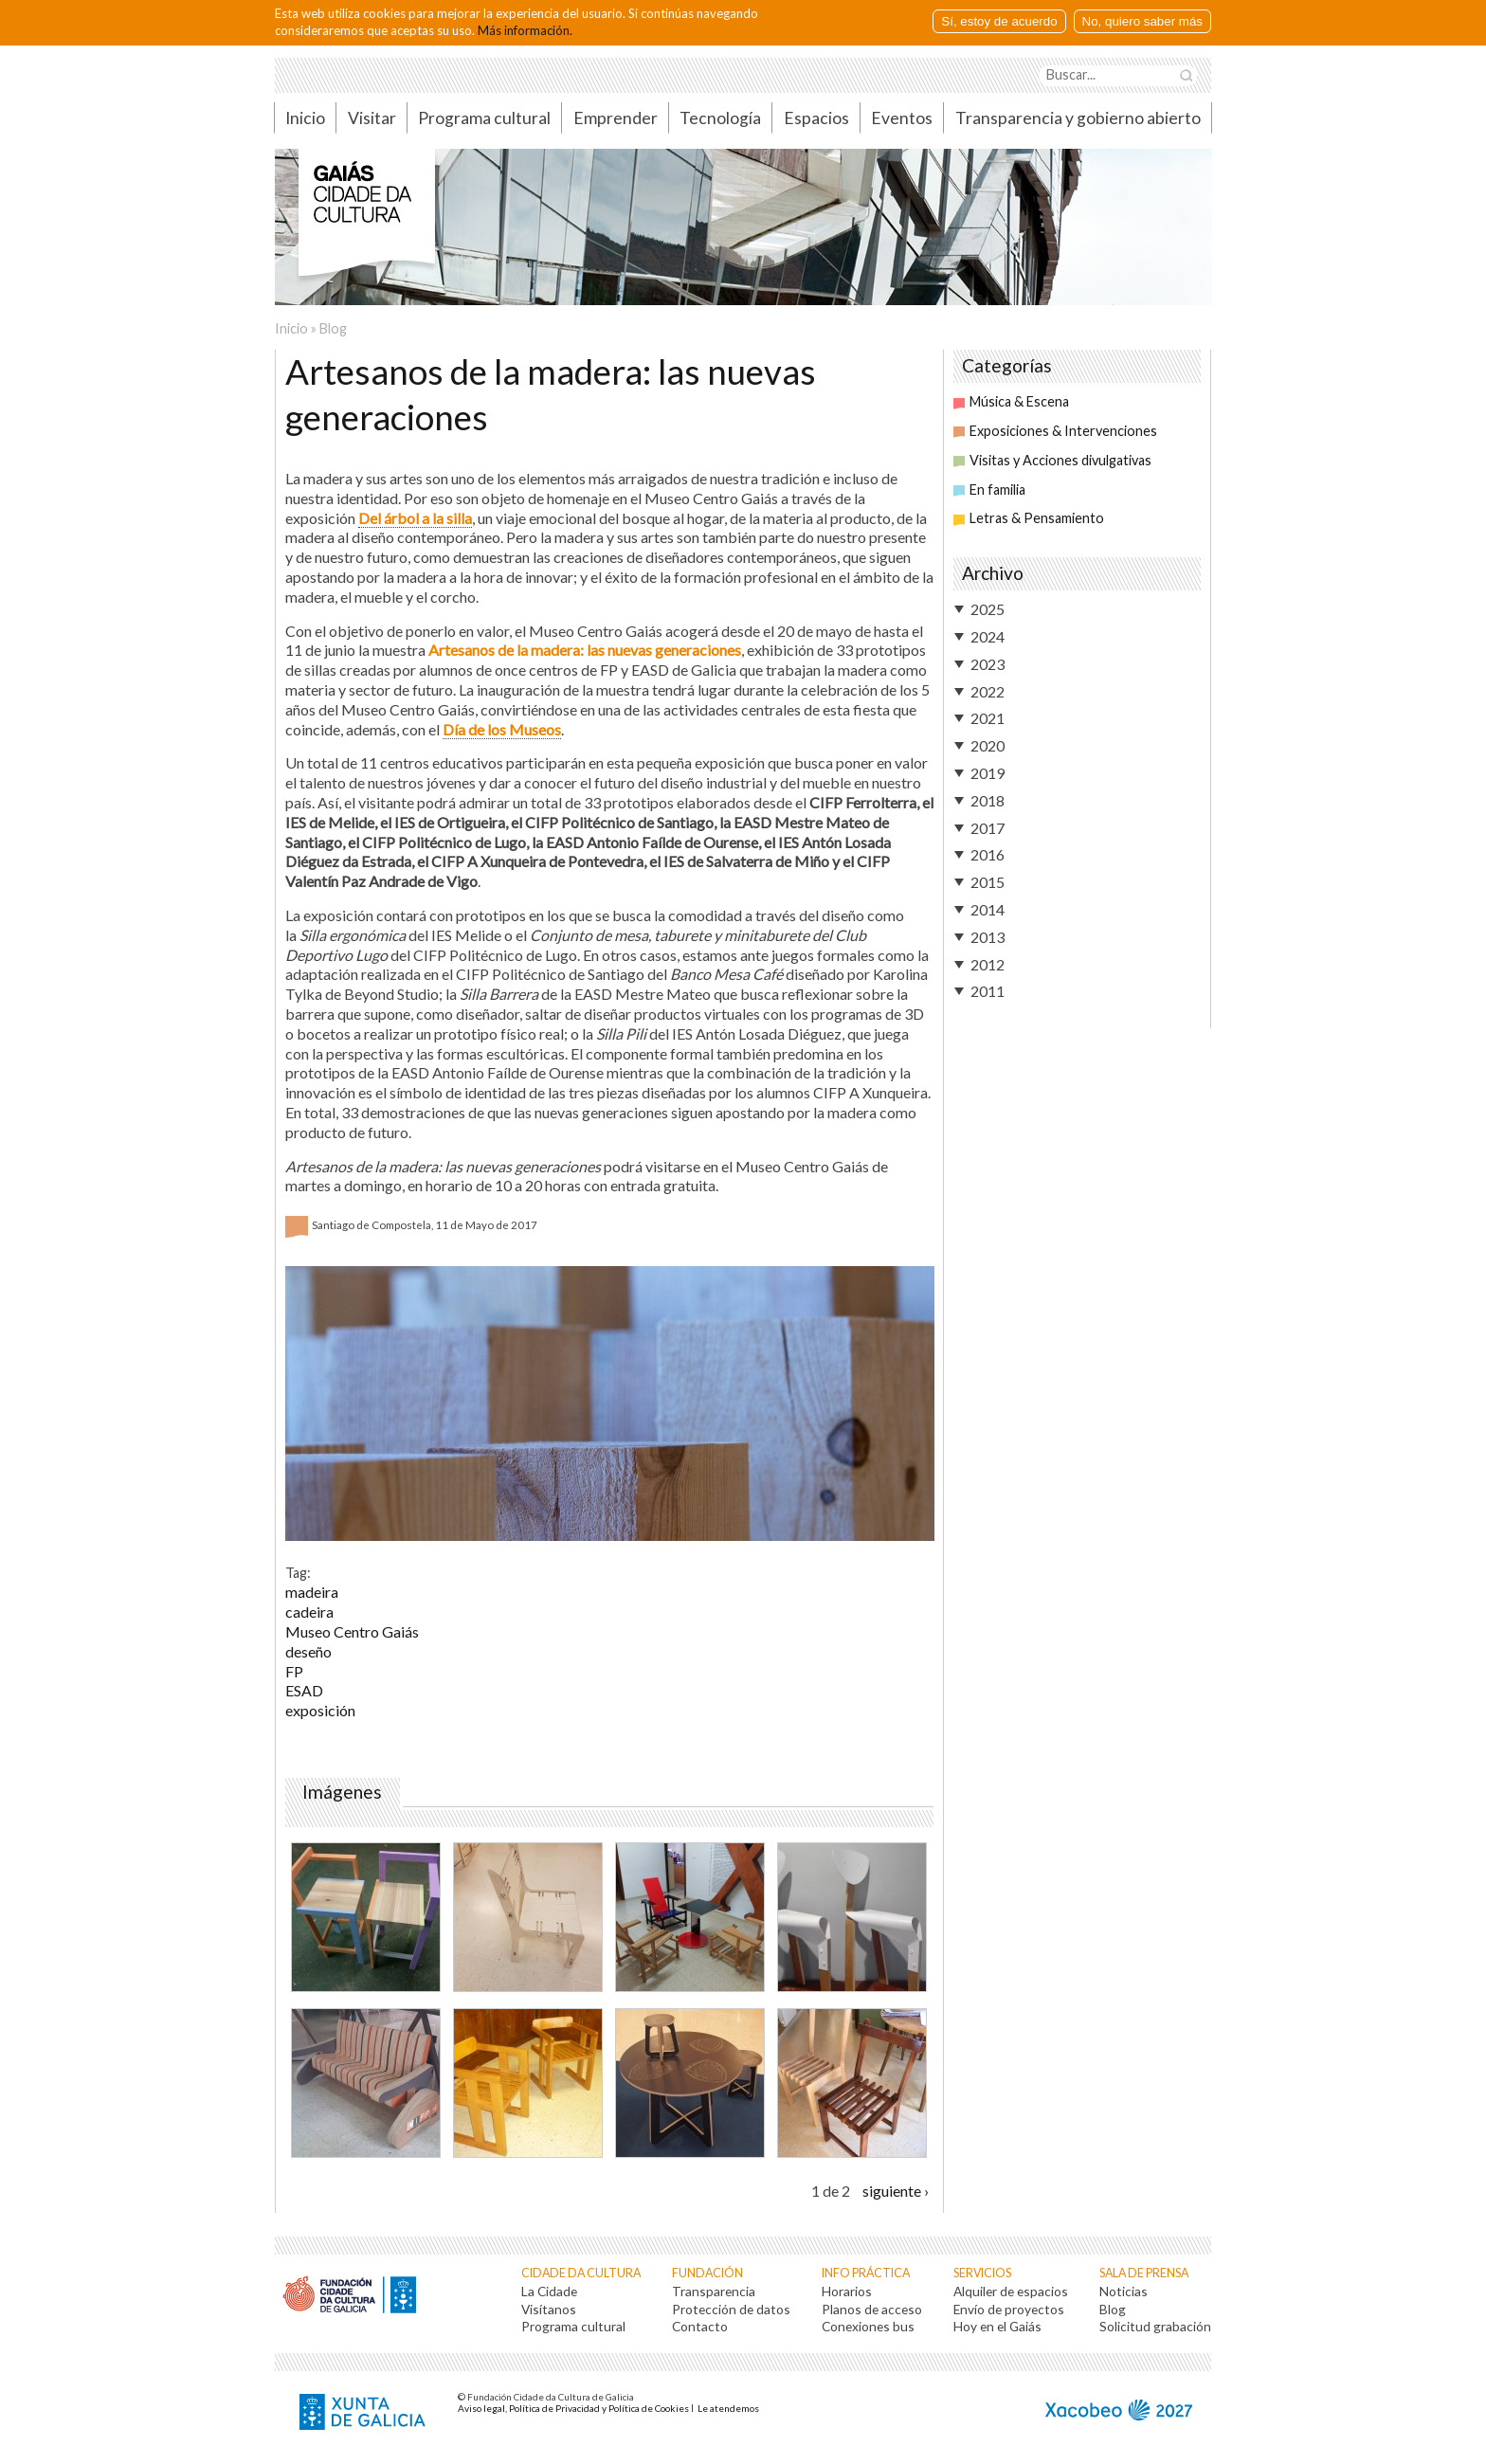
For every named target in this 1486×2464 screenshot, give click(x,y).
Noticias (1123, 2291)
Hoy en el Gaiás (997, 2326)
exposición (320, 1710)
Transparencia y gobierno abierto (1078, 118)
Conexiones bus (868, 2326)
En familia (989, 489)
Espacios (816, 118)
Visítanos (548, 2309)
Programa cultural (484, 118)
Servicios (982, 2273)
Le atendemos (728, 2408)
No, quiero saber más (1142, 21)
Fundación (707, 2273)
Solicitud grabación (1155, 2326)
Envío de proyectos (1008, 2309)
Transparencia (713, 2291)
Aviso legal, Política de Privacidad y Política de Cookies (573, 2408)
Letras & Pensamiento (1028, 518)
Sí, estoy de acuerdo (999, 21)
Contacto (700, 2326)
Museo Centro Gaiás (352, 1631)
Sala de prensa (1143, 2273)
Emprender (615, 118)
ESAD (304, 1690)
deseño (308, 1651)
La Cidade (549, 2291)
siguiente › (895, 2191)
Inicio (305, 118)
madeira (311, 1592)
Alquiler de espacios (1010, 2291)
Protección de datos (731, 2309)
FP (294, 1671)
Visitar (372, 118)
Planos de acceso (872, 2309)
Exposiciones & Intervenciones (1055, 431)
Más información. (525, 30)
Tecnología (720, 118)
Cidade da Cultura (581, 2273)
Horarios (847, 2291)
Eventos (902, 118)
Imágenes (346, 1792)
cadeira (309, 1612)
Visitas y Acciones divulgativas (1052, 460)
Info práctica (866, 2273)
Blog (333, 328)
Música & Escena (1011, 401)
